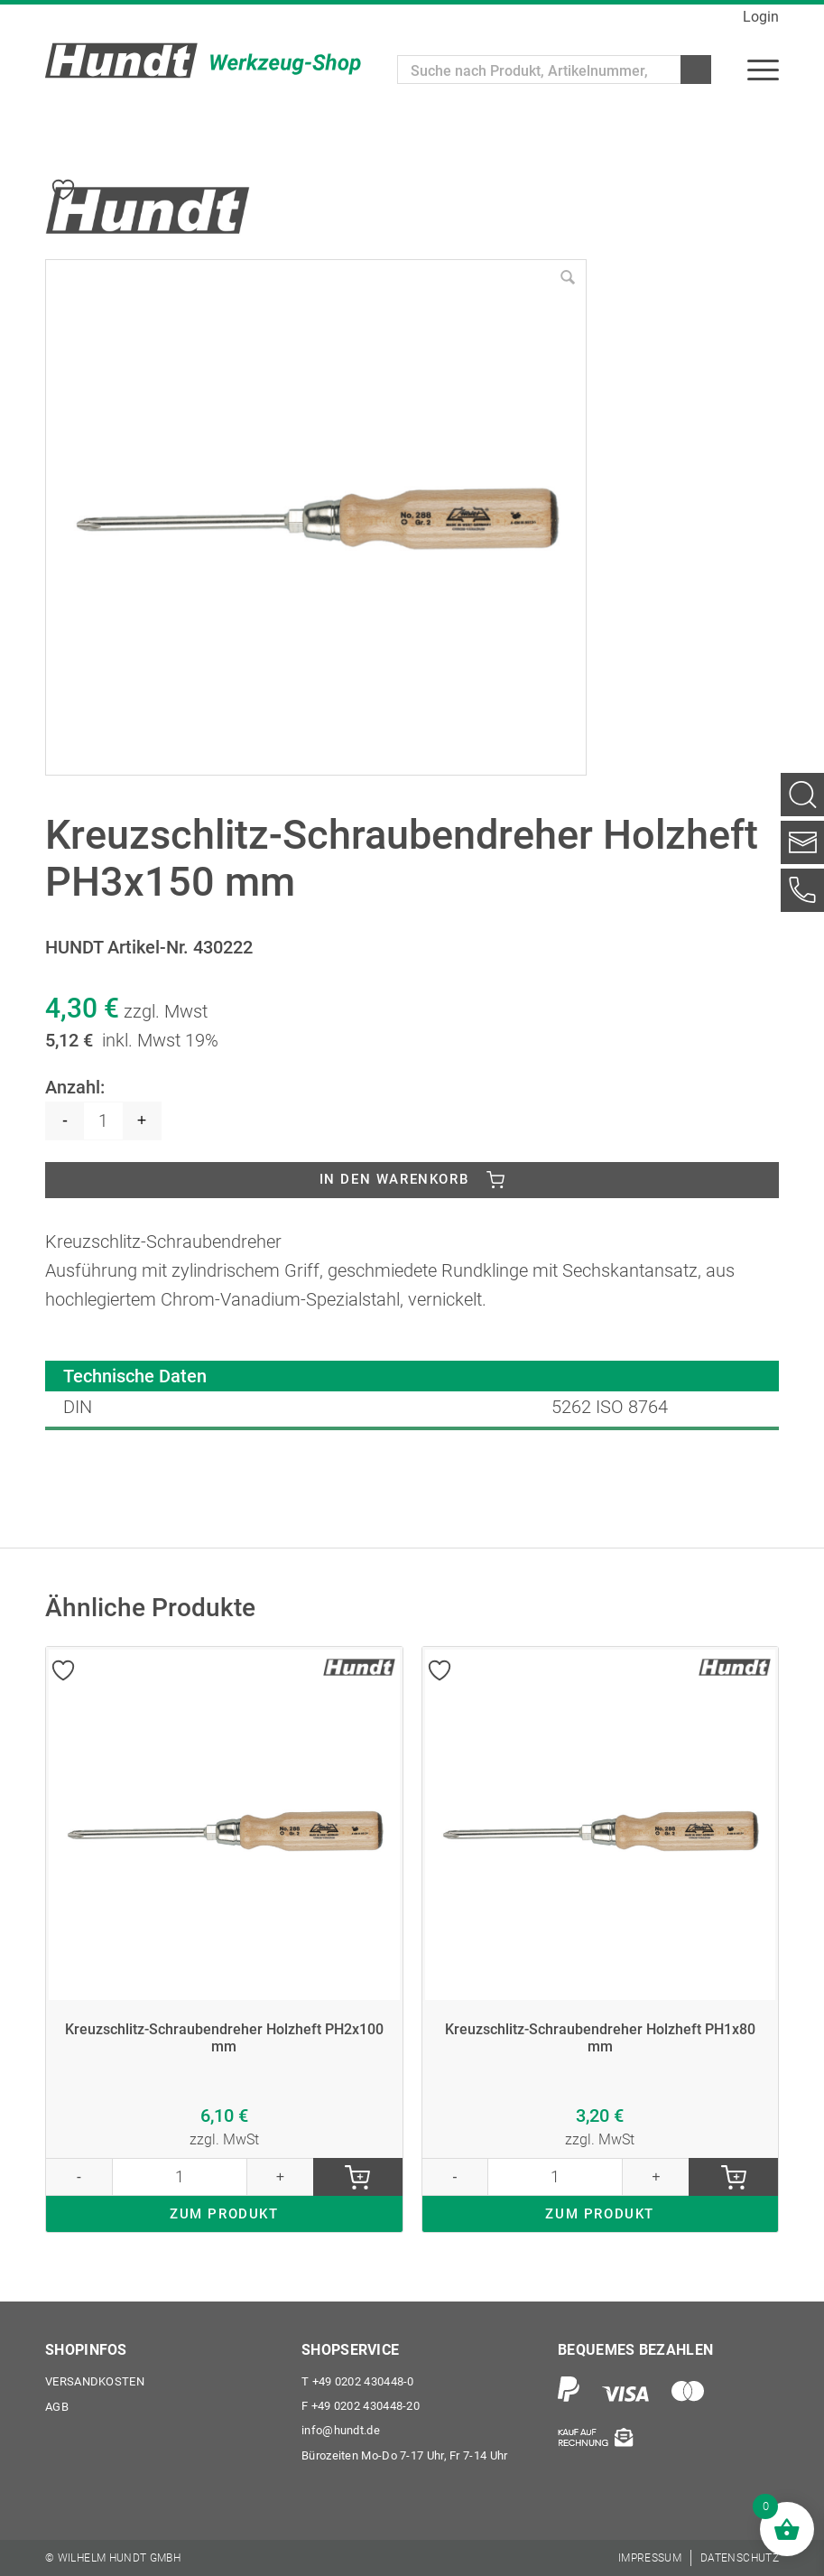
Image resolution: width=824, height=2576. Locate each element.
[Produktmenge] (103, 1117)
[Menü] (763, 69)
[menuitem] (763, 69)
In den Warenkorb (394, 1177)
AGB (57, 2405)
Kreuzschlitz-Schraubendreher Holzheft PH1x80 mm (600, 2037)
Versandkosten (94, 2379)
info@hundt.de (340, 2430)
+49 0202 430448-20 (360, 2405)
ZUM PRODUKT (224, 2219)
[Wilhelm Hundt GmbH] (203, 60)
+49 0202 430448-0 (357, 2379)
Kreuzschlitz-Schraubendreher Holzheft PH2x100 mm (223, 2037)
